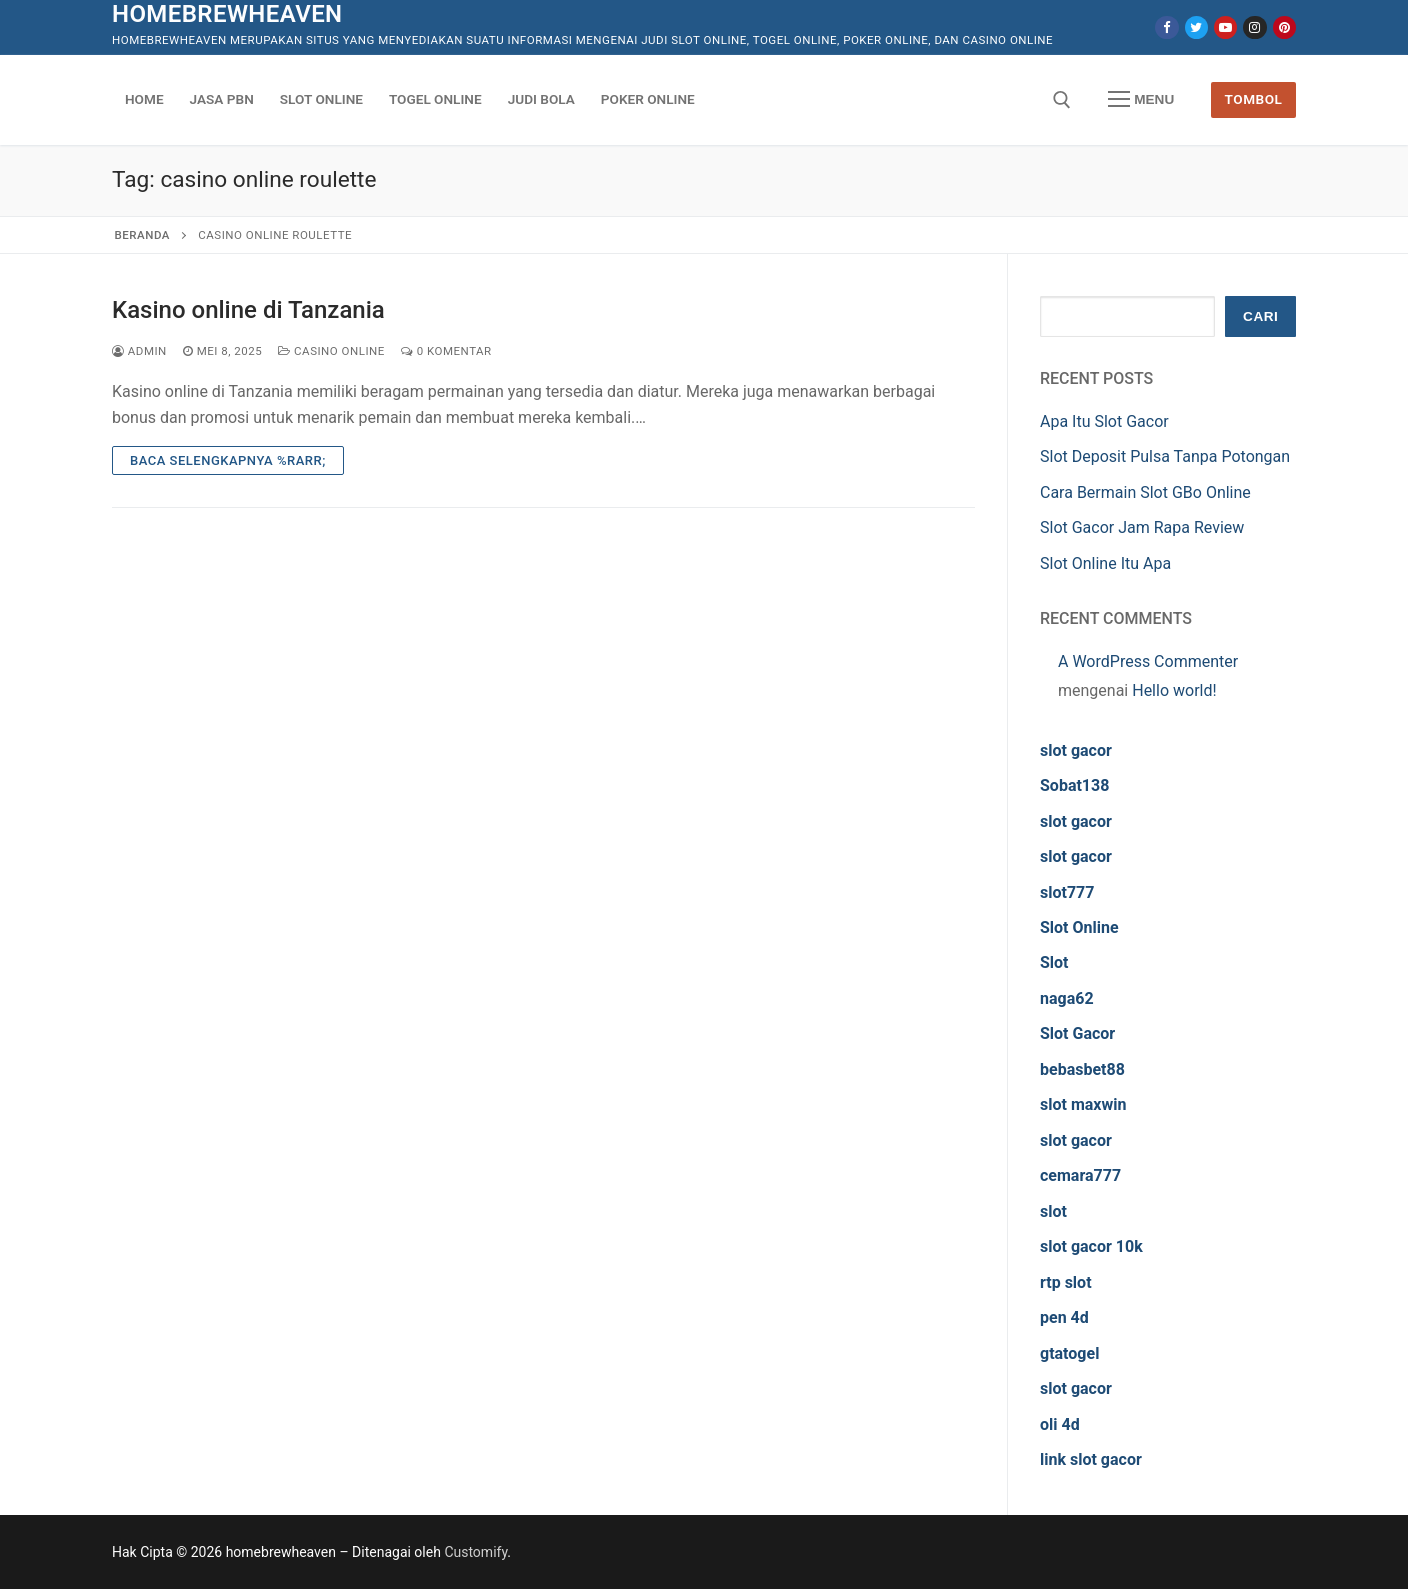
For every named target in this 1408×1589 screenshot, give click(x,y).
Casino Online (331, 351)
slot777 (1067, 892)
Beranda (142, 235)
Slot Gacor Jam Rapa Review (1142, 527)
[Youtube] (1225, 27)
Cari (1260, 316)
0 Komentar (446, 351)
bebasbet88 (1082, 1069)
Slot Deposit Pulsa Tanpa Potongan (1165, 456)
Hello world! (1174, 690)
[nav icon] (1141, 100)
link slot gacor (1091, 1459)
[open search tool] (1062, 100)
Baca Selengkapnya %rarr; (228, 460)
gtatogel (1069, 1353)
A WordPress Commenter (1148, 661)
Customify (475, 1552)
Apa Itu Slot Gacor (1104, 421)
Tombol (1254, 99)
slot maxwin (1083, 1104)
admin (139, 351)
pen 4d (1064, 1317)
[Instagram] (1254, 27)
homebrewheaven (227, 14)
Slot (1054, 962)
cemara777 (1080, 1175)
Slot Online (1079, 927)
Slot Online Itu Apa (1105, 563)
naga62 (1067, 998)
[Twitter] (1196, 27)
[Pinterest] (1284, 27)
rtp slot (1066, 1282)
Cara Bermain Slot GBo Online (1145, 492)
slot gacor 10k (1091, 1246)
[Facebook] (1166, 27)
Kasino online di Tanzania (248, 310)
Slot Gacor (1077, 1033)
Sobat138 (1074, 785)
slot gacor (1076, 750)
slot (1053, 1211)
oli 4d (1060, 1424)
